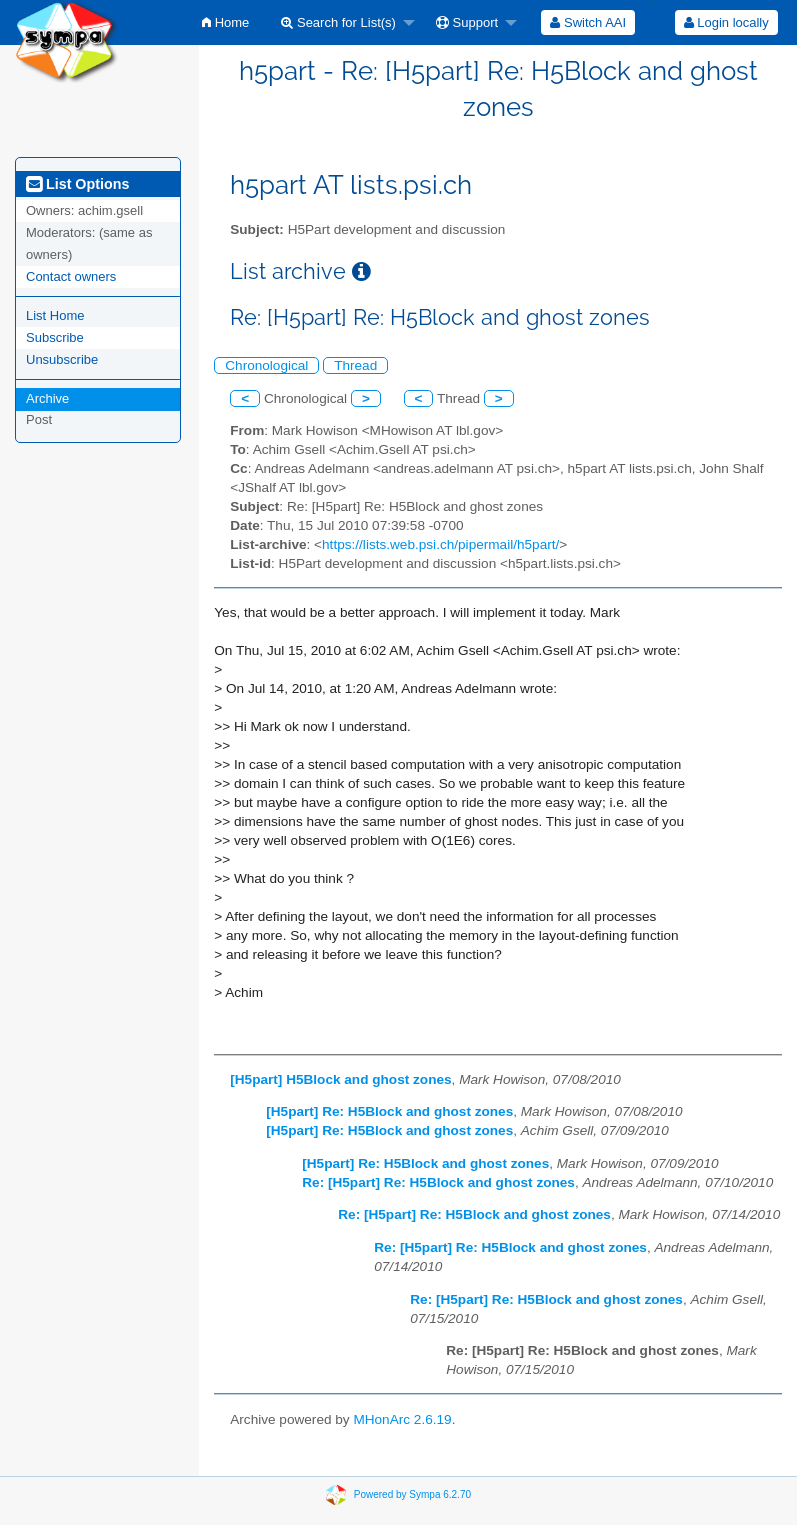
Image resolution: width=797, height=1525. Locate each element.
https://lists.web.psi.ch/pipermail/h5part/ (440, 544)
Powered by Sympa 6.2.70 (412, 1494)
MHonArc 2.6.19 (402, 1419)
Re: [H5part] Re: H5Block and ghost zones (438, 1182)
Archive (47, 398)
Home (225, 22)
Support (467, 22)
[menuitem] (225, 22)
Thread (355, 365)
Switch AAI (588, 22)
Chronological (266, 365)
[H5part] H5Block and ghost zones (340, 1079)
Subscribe (55, 337)
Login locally (726, 22)
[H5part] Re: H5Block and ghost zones (389, 1111)
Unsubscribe (62, 359)
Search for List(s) (338, 22)
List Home (55, 315)
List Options (77, 184)
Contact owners (71, 276)
